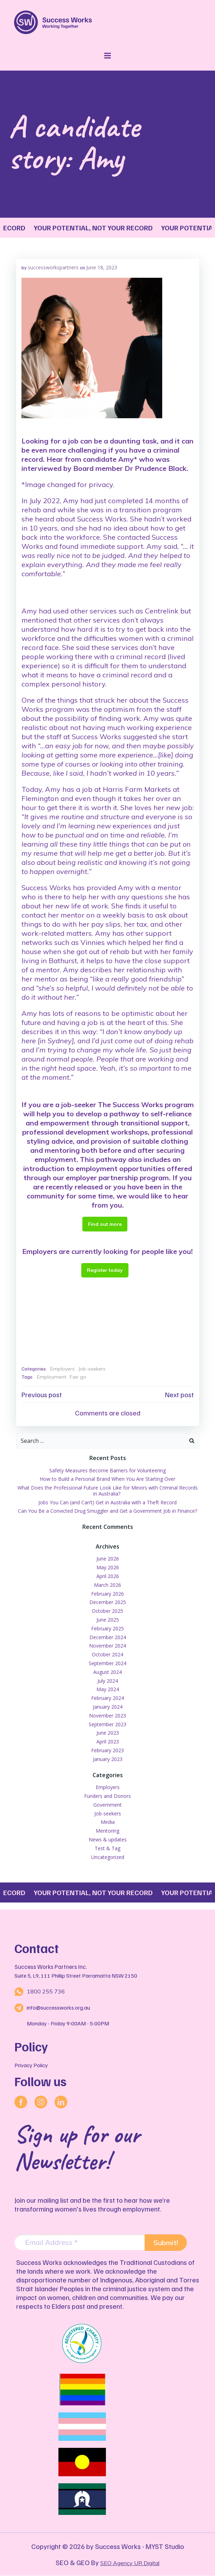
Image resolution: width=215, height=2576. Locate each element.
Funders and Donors (107, 1796)
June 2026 (107, 1558)
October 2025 (107, 1611)
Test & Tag (107, 1848)
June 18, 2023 (101, 267)
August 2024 (107, 1672)
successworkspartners (53, 267)
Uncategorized (107, 1857)
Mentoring (107, 1830)
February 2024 (107, 1698)
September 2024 (107, 1663)
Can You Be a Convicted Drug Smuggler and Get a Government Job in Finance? (107, 1510)
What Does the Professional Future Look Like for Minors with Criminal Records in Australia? (108, 1490)
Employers (62, 1369)
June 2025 (107, 1619)
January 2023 (107, 1759)
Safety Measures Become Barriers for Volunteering (107, 1470)
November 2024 (107, 1645)
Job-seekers (92, 1369)
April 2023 (107, 1741)
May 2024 (107, 1689)
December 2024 (107, 1637)
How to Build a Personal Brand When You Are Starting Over (107, 1479)
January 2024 (107, 1706)
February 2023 (107, 1750)
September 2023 (107, 1724)
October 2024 (107, 1654)
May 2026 (107, 1567)
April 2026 (107, 1576)
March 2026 (107, 1585)
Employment (51, 1377)
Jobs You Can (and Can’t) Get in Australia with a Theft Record (107, 1502)
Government (107, 1804)
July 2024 (107, 1680)
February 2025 (107, 1628)
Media (108, 1822)
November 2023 (107, 1715)
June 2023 (107, 1732)
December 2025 (107, 1602)
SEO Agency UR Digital (129, 2563)
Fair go (78, 1377)
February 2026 (107, 1593)
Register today (105, 1270)
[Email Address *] (79, 2242)
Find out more (105, 1224)
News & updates (108, 1839)
